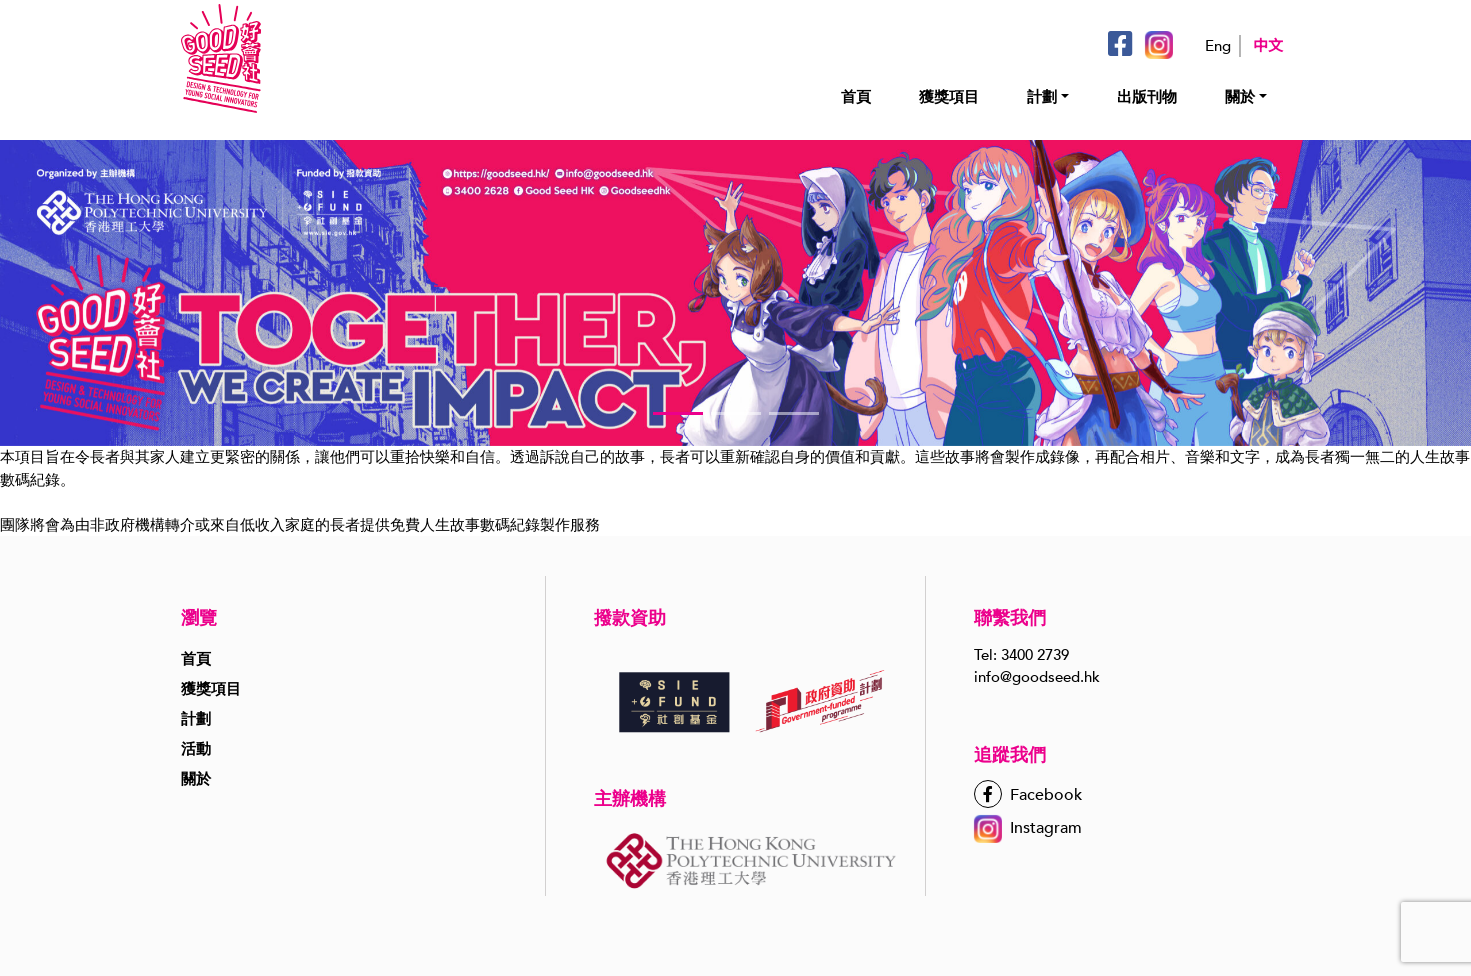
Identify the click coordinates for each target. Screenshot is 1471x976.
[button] (678, 413)
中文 (1268, 46)
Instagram (1028, 828)
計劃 (1042, 97)
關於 (1240, 97)
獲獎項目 (949, 97)
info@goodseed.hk (1037, 677)
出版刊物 (1147, 97)
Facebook (1028, 795)
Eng (1218, 46)
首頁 (856, 97)
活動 (196, 749)
